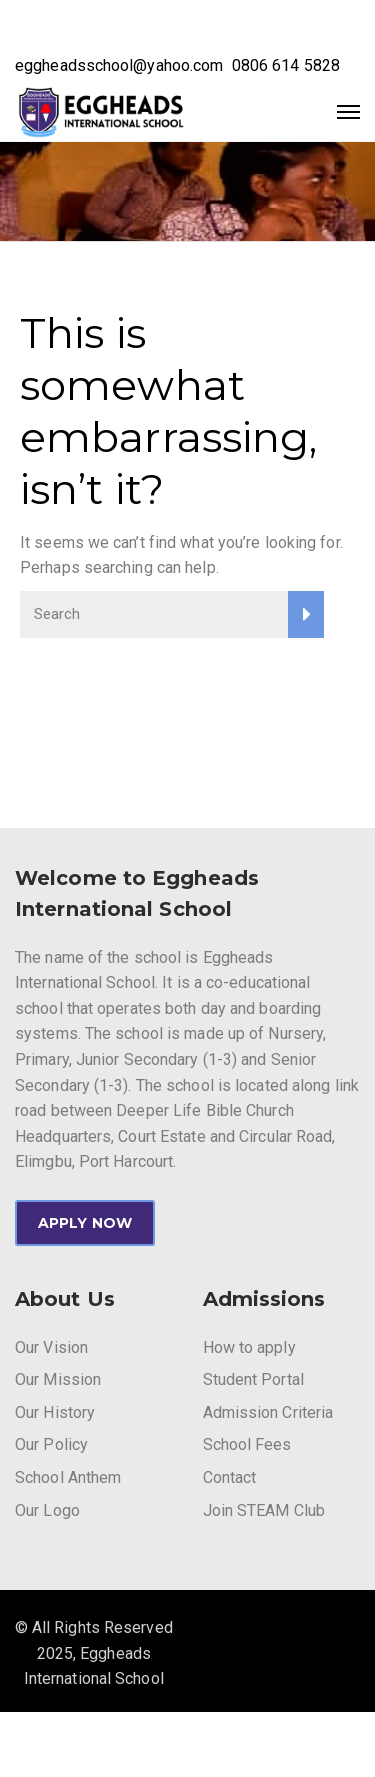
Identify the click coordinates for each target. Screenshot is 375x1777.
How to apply (249, 1347)
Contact (230, 1477)
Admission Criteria (268, 1412)
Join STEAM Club (264, 1510)
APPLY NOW (85, 1223)
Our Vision (51, 1347)
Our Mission (58, 1379)
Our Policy (51, 1444)
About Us (65, 1299)
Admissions (264, 1299)
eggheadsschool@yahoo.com (119, 65)
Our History (55, 1412)
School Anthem (68, 1477)
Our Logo (47, 1510)
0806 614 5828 (286, 65)
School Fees (247, 1444)
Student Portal (253, 1379)
